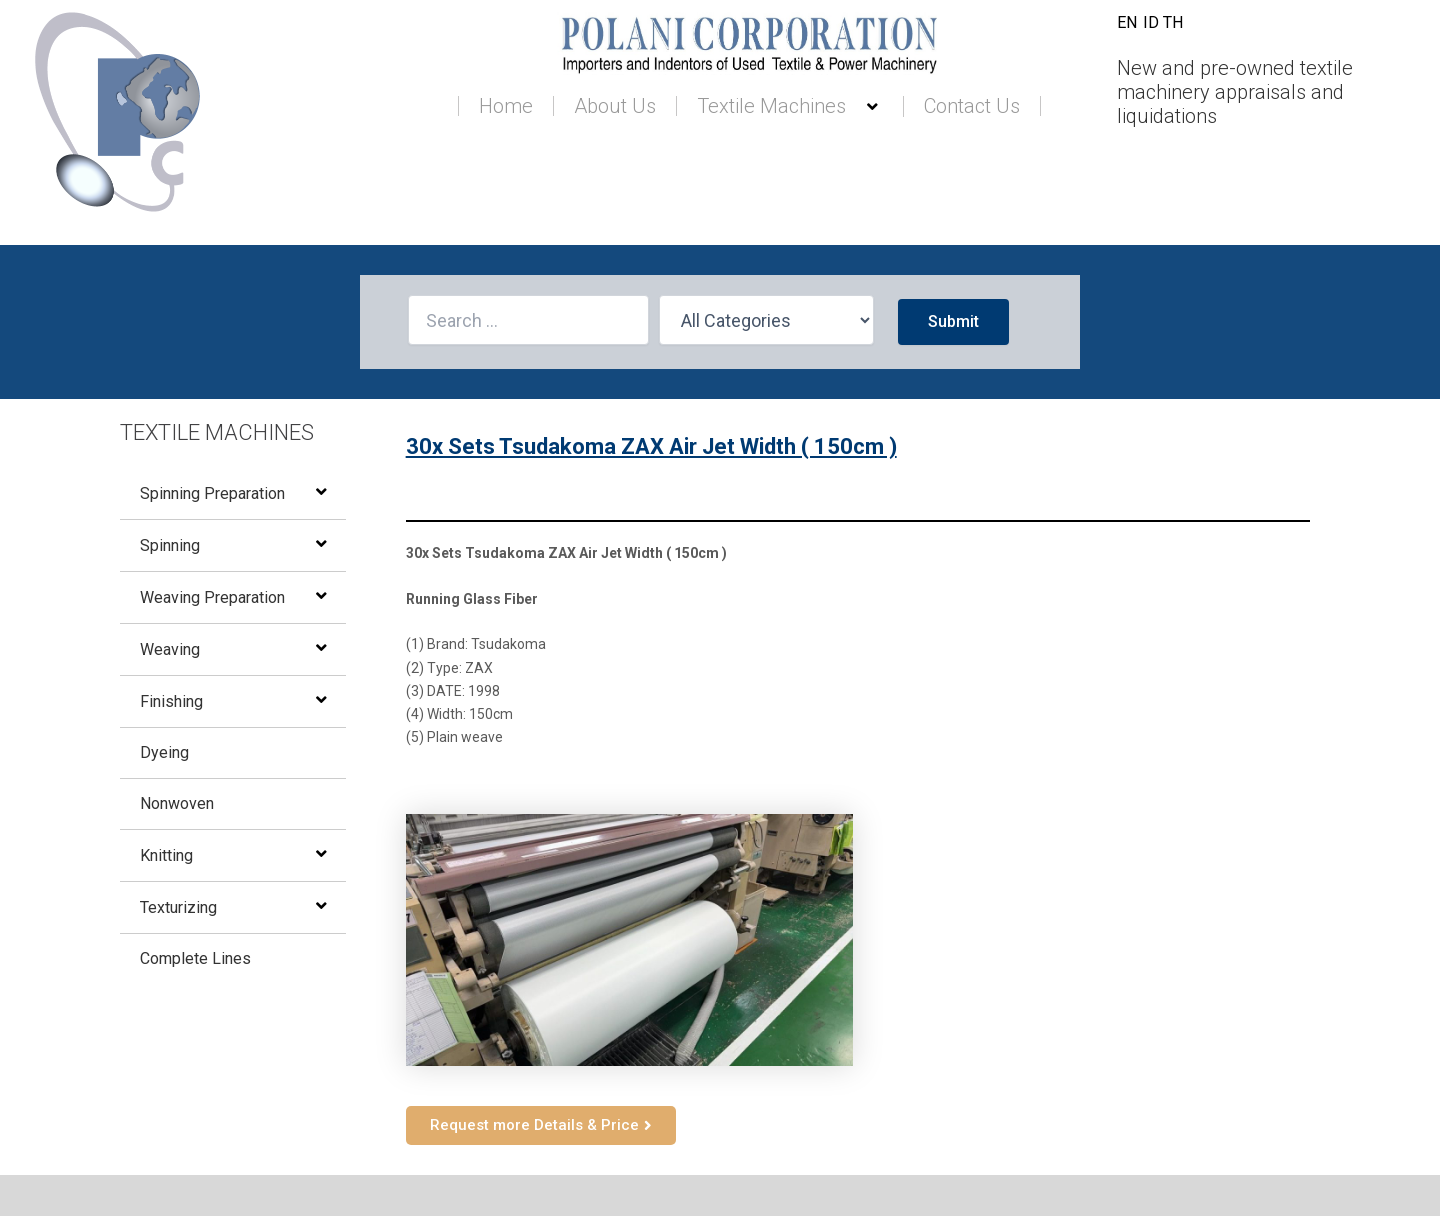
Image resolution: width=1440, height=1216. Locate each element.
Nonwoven (177, 803)
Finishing (171, 701)
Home (506, 106)
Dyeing (164, 752)
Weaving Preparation (212, 597)
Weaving (170, 649)
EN (1127, 22)
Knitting (166, 855)
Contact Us (972, 106)
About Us (615, 106)
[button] (854, 107)
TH (1173, 22)
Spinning (170, 545)
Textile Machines (790, 106)
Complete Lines (195, 958)
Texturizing (178, 907)
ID (1151, 22)
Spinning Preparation (212, 493)
